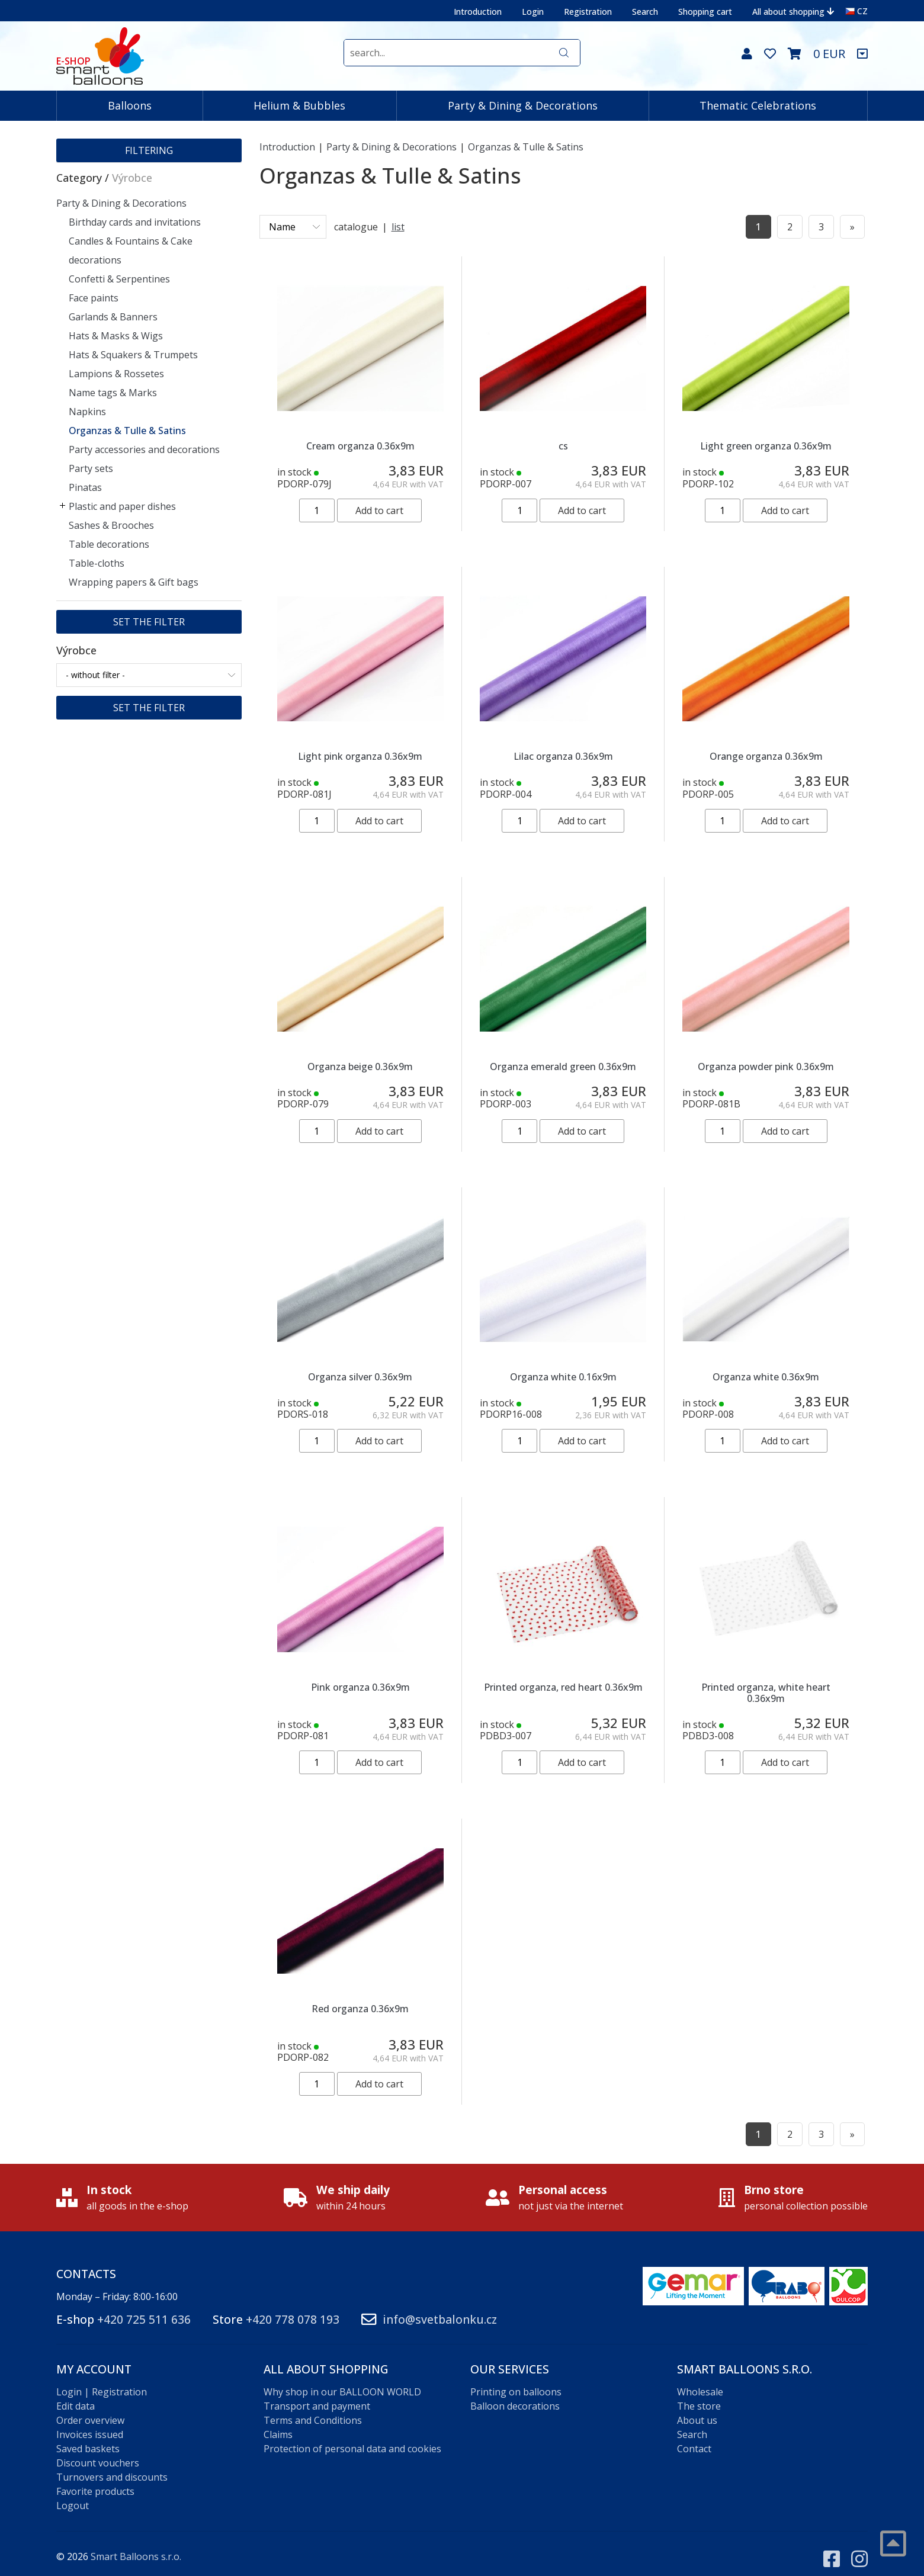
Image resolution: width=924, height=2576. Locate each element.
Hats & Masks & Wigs (116, 335)
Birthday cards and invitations (135, 222)
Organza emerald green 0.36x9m (563, 1066)
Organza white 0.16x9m (563, 1376)
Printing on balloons (516, 2380)
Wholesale (700, 2380)
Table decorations (109, 544)
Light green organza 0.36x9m (766, 445)
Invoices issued (89, 2423)
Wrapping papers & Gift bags (133, 582)
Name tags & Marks (113, 392)
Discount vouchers (97, 2451)
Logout (72, 2494)
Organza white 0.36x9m (766, 1376)
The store (699, 2394)
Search (645, 11)
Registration (588, 11)
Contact (694, 2437)
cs (563, 445)
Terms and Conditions (313, 2409)
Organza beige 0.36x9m (360, 1066)
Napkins (87, 411)
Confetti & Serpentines (119, 278)
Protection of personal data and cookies (352, 2437)
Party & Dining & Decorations (523, 105)
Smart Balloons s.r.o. (136, 2545)
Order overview (90, 2409)
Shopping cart (705, 11)
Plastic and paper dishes (122, 506)
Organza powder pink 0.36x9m (766, 1066)
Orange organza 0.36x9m (766, 756)
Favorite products (95, 2480)
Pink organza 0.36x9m (360, 1687)
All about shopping (793, 11)
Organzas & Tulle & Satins (127, 430)
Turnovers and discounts (112, 2465)
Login (533, 11)
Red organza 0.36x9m (360, 2008)
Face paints (93, 297)
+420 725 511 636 (144, 2308)
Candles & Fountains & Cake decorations (130, 250)
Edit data (75, 2394)
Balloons (130, 105)
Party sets (91, 468)
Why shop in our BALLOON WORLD (342, 2380)
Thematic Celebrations (758, 105)
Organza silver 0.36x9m (360, 1376)
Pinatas (85, 487)
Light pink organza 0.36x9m (360, 756)
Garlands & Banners (113, 316)
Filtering (149, 150)
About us (697, 2409)
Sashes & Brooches (111, 525)
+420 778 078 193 (292, 2308)
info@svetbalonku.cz (440, 2308)
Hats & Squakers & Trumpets (133, 354)
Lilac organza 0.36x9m (563, 756)
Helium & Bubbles (299, 105)
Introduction (478, 11)
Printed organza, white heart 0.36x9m (765, 1693)
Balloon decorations (515, 2394)
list (398, 226)
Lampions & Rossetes (116, 373)
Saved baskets (88, 2437)
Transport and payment (317, 2394)
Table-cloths (96, 563)
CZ (856, 11)
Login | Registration (101, 2380)
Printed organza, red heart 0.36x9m (563, 1687)
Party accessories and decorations (144, 449)
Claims (278, 2423)
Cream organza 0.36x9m (360, 445)
